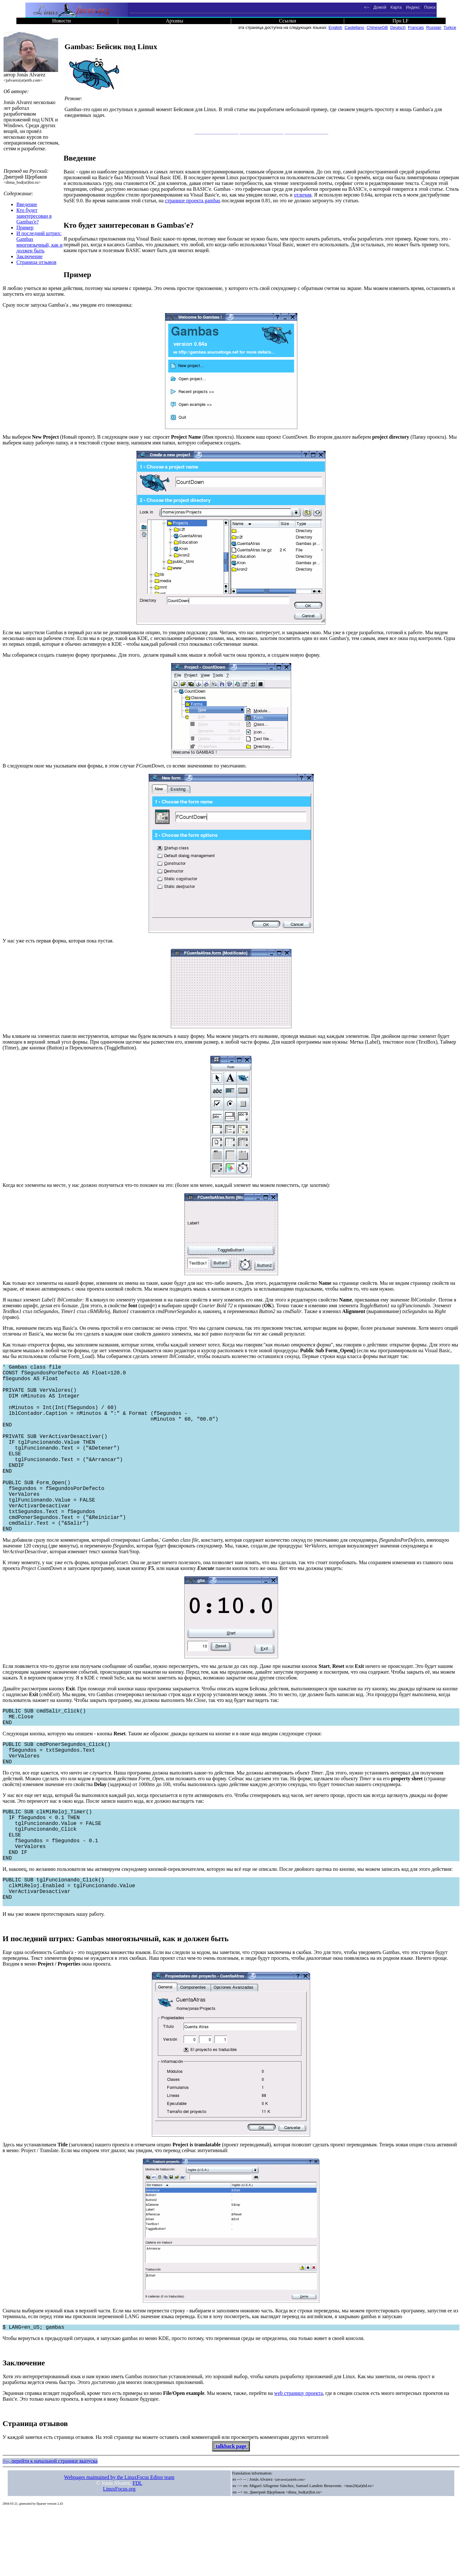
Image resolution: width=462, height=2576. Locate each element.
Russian (433, 27)
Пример (24, 227)
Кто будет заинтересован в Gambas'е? (34, 215)
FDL (137, 2548)
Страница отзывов (36, 262)
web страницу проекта (298, 2458)
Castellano (354, 27)
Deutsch (398, 27)
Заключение (29, 256)
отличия (302, 194)
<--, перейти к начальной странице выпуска (50, 2526)
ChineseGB (377, 27)
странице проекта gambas (193, 200)
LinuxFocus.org (119, 2554)
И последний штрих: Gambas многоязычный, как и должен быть (39, 242)
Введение (26, 204)
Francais (416, 27)
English (335, 27)
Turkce (450, 27)
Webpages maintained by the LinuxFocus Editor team (119, 2542)
